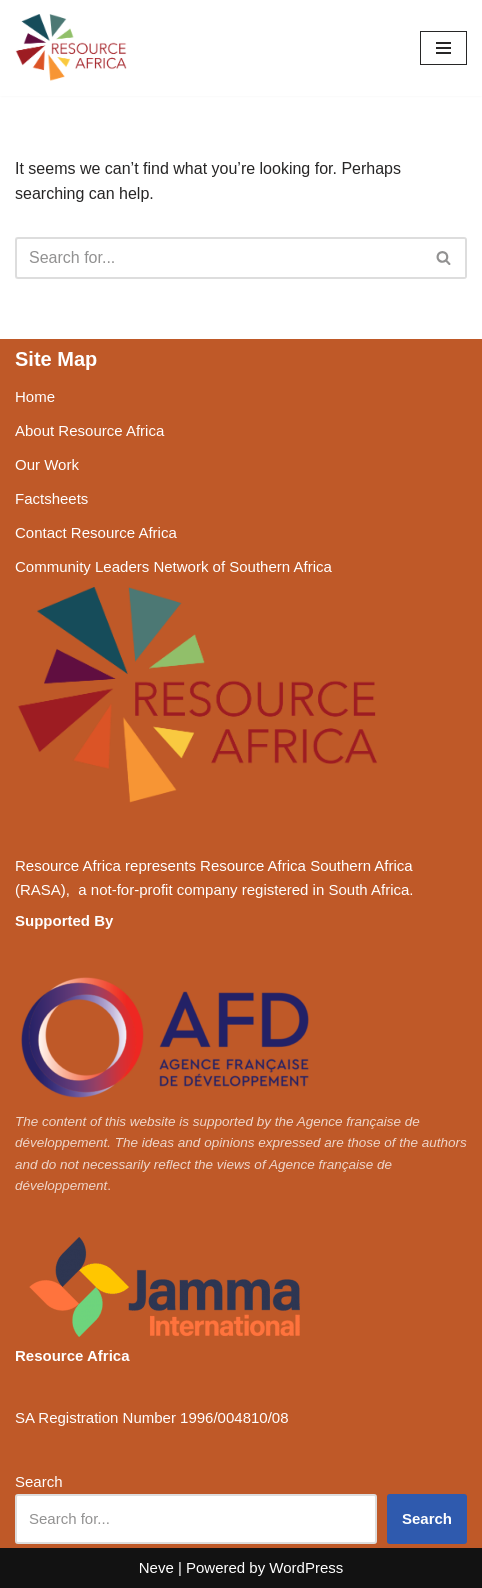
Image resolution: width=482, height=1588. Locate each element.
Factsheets (51, 498)
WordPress (306, 1567)
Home (35, 396)
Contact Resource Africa (96, 532)
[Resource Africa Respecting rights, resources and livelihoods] (75, 48)
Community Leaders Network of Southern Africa (173, 566)
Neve (156, 1567)
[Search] (218, 258)
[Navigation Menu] (443, 48)
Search (39, 1481)
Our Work (47, 464)
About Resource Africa (89, 430)
